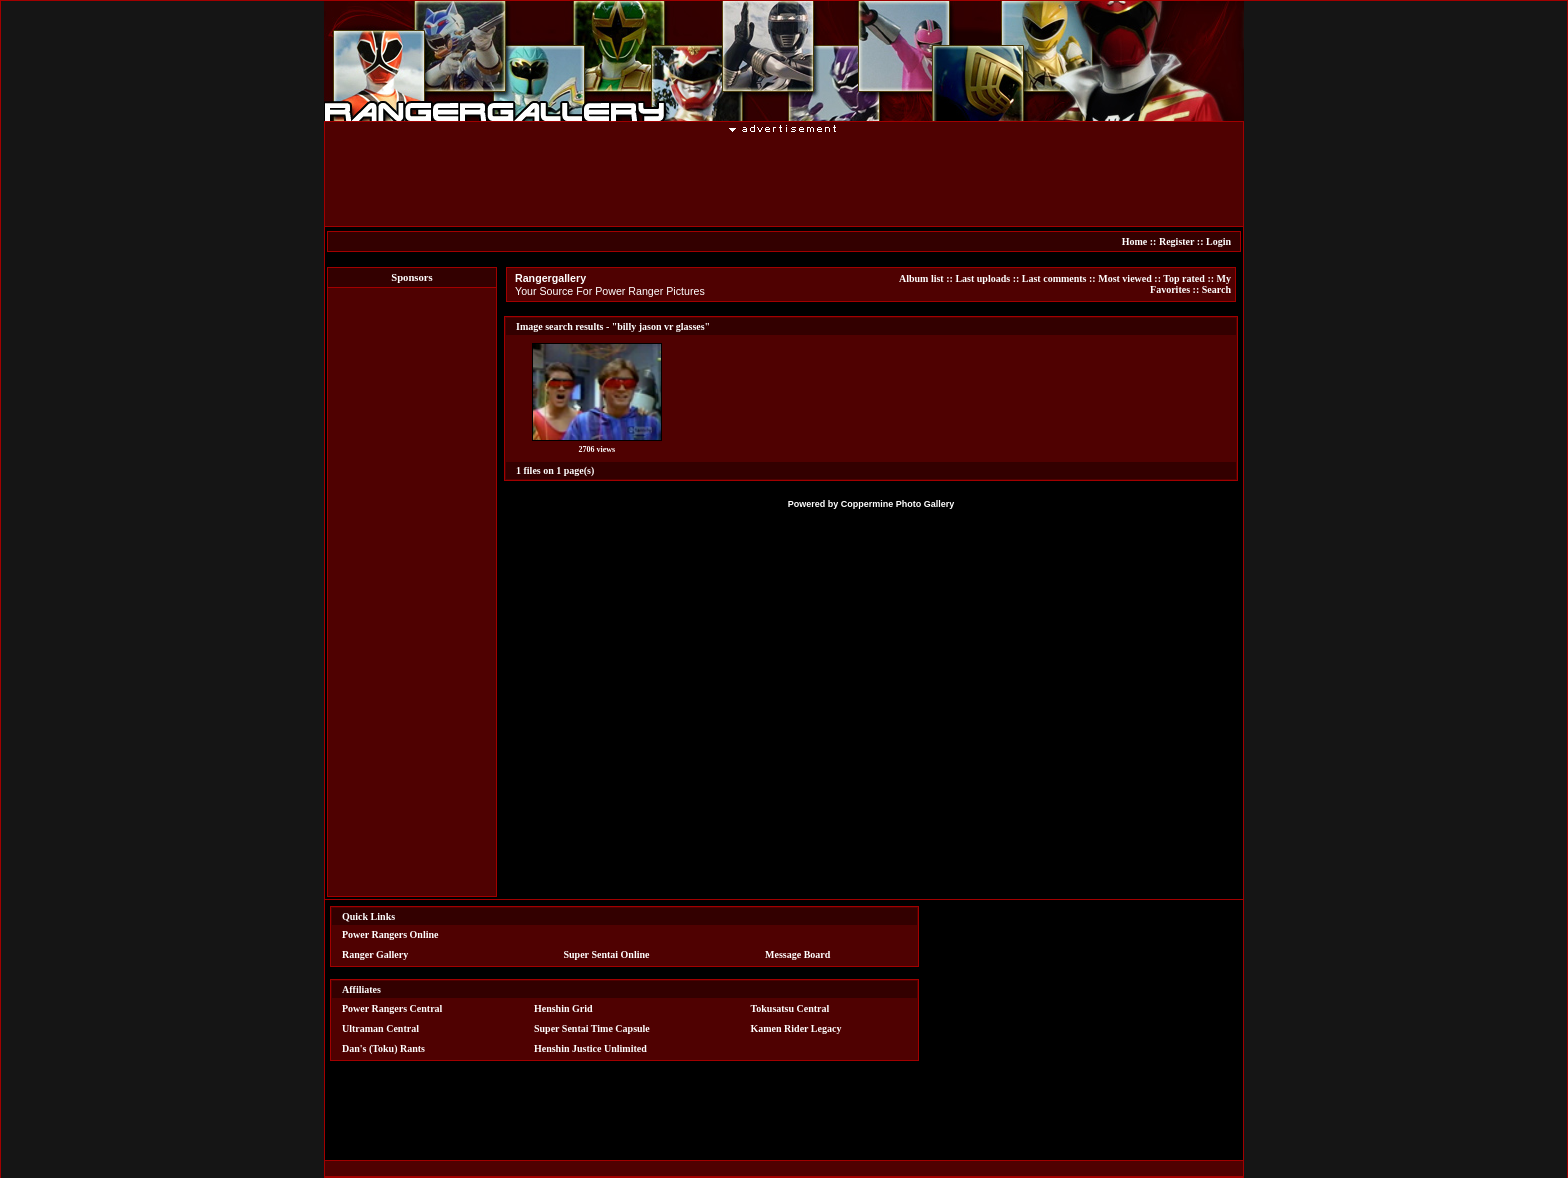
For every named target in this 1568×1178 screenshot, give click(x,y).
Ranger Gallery (375, 954)
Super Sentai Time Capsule (592, 1028)
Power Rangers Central (392, 1008)
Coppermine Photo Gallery (898, 504)
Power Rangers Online (390, 934)
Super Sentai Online (607, 954)
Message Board (797, 954)
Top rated (1184, 278)
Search (1216, 289)
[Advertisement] (784, 179)
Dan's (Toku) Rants (383, 1048)
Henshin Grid (563, 1008)
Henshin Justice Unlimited (590, 1048)
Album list (921, 278)
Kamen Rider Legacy (796, 1028)
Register (1176, 241)
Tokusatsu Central (790, 1008)
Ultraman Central (380, 1028)
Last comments (1054, 278)
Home (1135, 241)
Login (1218, 241)
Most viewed (1125, 278)
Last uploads (982, 278)
